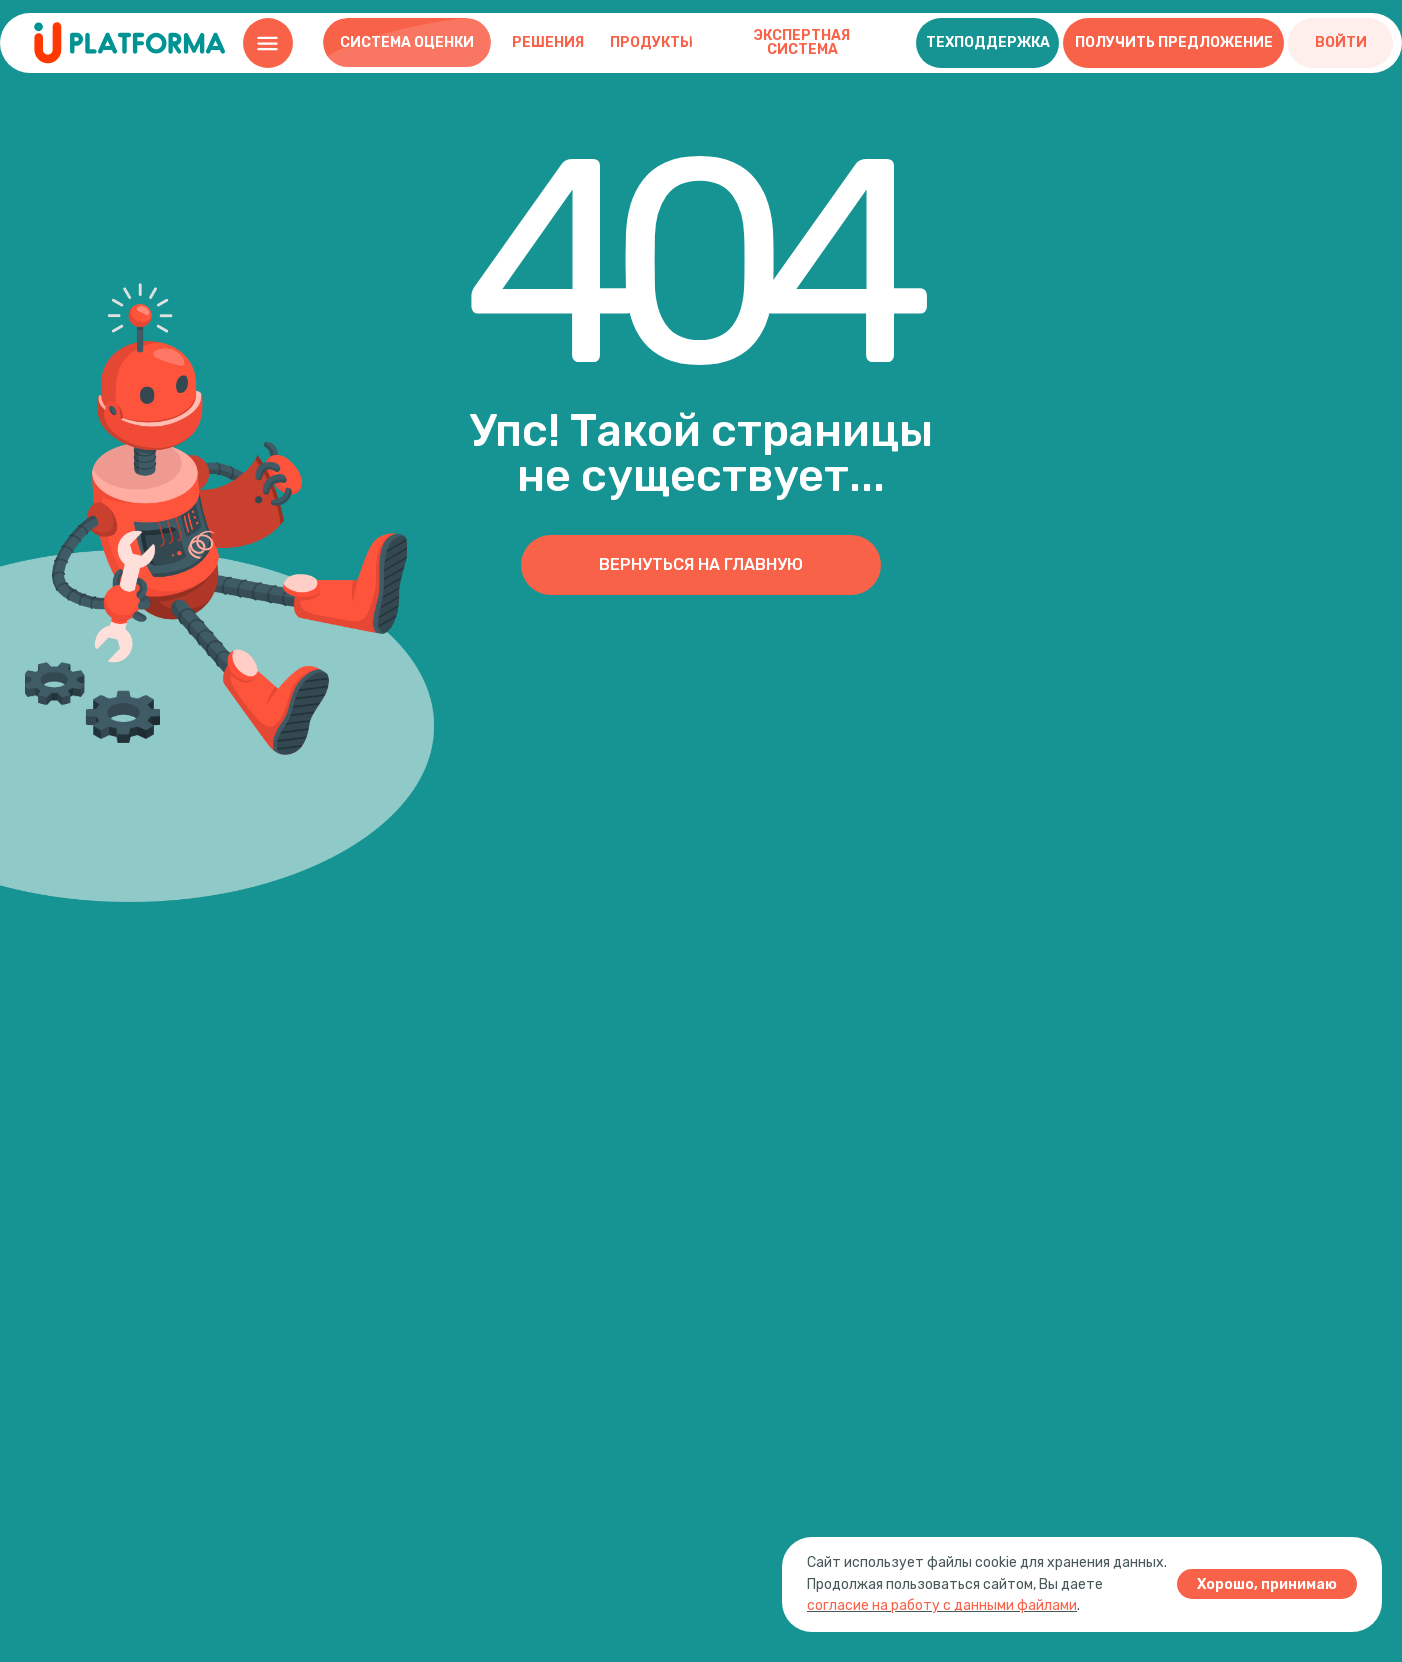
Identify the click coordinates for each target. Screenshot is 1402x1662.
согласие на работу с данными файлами (942, 1605)
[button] (987, 43)
